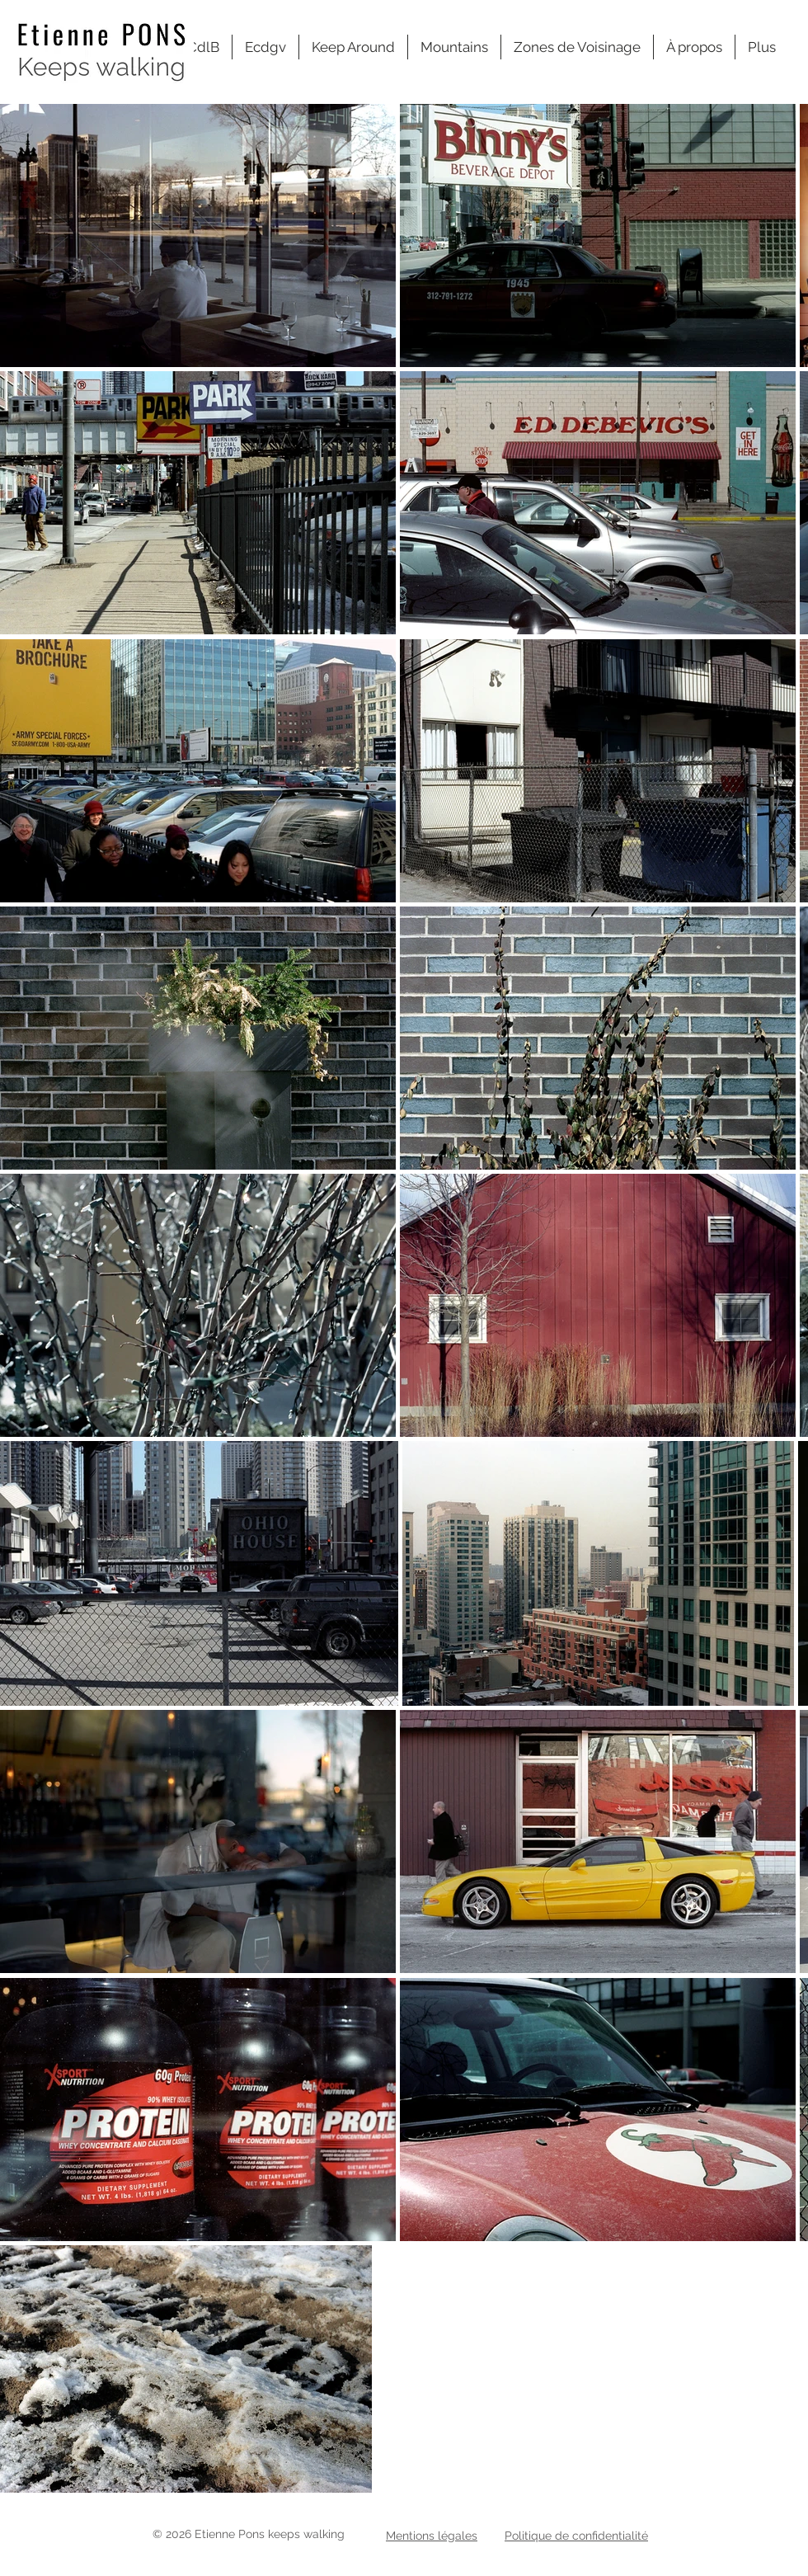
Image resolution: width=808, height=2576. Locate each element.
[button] (577, 47)
